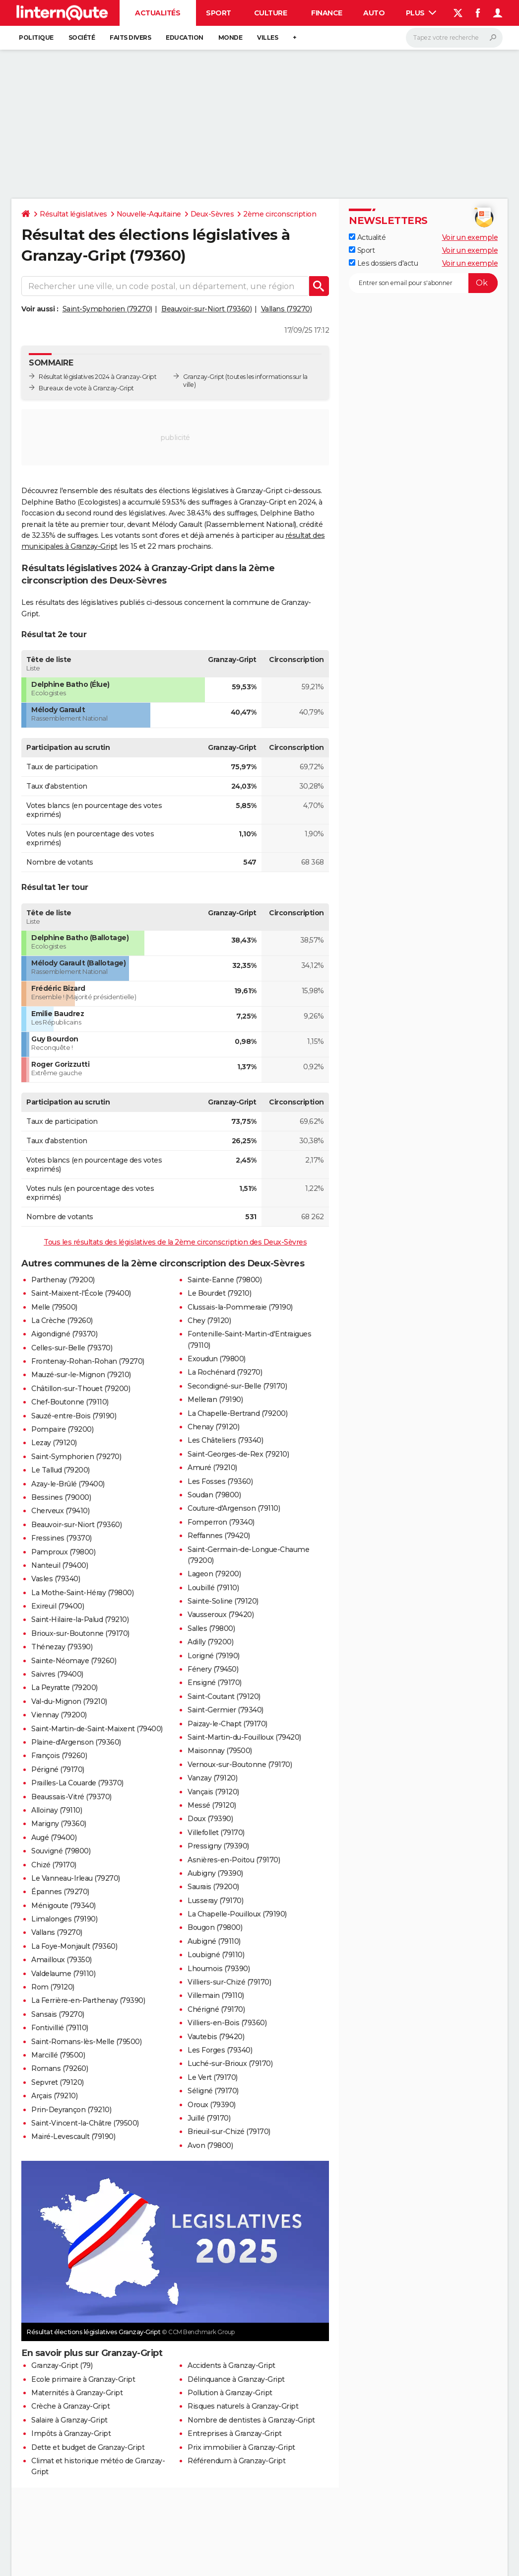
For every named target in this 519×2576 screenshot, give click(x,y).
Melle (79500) (54, 1307)
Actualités (157, 12)
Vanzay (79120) (212, 1777)
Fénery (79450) (213, 1669)
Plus (421, 12)
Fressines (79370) (61, 1538)
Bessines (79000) (61, 1497)
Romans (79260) (59, 2068)
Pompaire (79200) (62, 1429)
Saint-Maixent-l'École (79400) (81, 1293)
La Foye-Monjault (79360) (74, 1946)
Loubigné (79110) (216, 1954)
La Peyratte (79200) (64, 1687)
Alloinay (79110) (56, 1810)
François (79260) (59, 1755)
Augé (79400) (53, 1837)
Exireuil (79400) (57, 1606)
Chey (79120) (209, 1320)
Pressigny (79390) (218, 1845)
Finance (326, 12)
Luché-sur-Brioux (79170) (230, 2063)
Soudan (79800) (214, 1494)
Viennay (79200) (59, 1714)
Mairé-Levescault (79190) (73, 2136)
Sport (218, 12)
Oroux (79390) (212, 2104)
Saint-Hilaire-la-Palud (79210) (80, 1619)
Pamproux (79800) (63, 1551)
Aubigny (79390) (215, 1873)
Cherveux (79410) (60, 1510)
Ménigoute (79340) (63, 1905)
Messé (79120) (212, 1805)
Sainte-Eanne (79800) (224, 1279)
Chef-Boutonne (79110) (70, 1402)
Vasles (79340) (55, 1578)
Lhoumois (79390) (219, 1968)
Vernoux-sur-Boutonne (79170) (240, 1764)
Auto (374, 12)
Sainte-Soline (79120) (223, 1601)
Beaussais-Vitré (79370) (71, 1796)
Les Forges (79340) (220, 2050)
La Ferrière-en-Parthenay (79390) (88, 2000)
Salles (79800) (211, 1628)
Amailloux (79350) (61, 1959)
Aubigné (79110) (214, 1941)
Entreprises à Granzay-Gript (235, 2433)
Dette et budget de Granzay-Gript (87, 2447)
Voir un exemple (470, 237)
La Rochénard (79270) (225, 1372)
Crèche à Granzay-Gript (70, 2406)
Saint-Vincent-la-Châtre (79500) (85, 2123)
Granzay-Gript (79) (61, 2365)
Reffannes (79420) (219, 1535)
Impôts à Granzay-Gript (71, 2433)
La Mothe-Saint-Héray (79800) (82, 1592)
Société (81, 37)
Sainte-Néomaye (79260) (73, 1660)
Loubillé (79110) (213, 1587)
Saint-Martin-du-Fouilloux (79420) (244, 1737)
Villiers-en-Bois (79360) (227, 2022)
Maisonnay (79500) (220, 1750)
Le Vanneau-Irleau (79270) (75, 1878)
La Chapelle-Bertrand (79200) (237, 1413)
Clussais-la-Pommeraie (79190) (240, 1307)
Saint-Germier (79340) (225, 1709)
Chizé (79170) (53, 1864)
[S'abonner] (423, 283)
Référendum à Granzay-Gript (236, 2460)
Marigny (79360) (58, 1823)
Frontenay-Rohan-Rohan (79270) (87, 1361)
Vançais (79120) (213, 1791)
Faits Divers (130, 37)
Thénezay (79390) (61, 1646)
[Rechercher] (454, 38)
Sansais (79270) (57, 2014)
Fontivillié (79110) (59, 2027)
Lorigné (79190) (214, 1655)
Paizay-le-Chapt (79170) (227, 1723)
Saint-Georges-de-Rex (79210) (238, 1454)
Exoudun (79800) (217, 1358)
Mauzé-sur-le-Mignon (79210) (81, 1374)
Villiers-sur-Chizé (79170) (229, 1982)
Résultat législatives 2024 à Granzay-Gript (97, 376)
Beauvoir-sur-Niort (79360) (206, 308)
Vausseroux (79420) (221, 1614)
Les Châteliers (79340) (225, 1440)
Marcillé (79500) (58, 2055)
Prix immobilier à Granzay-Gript (241, 2447)
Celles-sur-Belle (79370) (71, 1347)
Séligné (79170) (213, 2090)
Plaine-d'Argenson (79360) (76, 1742)
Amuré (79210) (212, 1467)
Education (184, 37)
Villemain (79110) (216, 1995)
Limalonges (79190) (64, 1918)
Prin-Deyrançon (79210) (71, 2109)
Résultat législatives (73, 214)
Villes (267, 37)
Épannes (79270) (60, 1891)
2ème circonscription (279, 214)
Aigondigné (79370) (64, 1333)
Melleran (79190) (215, 1399)
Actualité (367, 237)
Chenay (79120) (213, 1426)
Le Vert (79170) (213, 2077)
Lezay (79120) (54, 1442)
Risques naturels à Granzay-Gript (243, 2406)
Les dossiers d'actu (383, 263)
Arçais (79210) (54, 2095)
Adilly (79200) (210, 1641)
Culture (270, 12)
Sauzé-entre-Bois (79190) (73, 1415)
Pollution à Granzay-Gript (230, 2392)
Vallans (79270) (286, 308)
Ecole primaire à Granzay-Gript (83, 2379)
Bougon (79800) (215, 1927)
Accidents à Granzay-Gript (231, 2365)
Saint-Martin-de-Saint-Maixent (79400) (97, 1728)
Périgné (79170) (57, 1769)
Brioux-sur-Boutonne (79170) (80, 1633)
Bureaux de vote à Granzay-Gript (86, 388)
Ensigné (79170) (215, 1682)
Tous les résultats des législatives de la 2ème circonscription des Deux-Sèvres (175, 1242)
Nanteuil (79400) (59, 1565)
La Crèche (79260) (62, 1320)
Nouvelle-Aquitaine (149, 214)
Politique (36, 37)
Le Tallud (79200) (60, 1470)
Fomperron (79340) (221, 1522)
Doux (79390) (210, 1818)
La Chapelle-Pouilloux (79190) (237, 1914)
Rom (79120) (52, 1987)
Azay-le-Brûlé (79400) (68, 1483)
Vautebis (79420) (216, 2036)
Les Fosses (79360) (220, 1481)
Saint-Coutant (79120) (224, 1696)
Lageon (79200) (214, 1573)
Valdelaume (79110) (63, 1973)
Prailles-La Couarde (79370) (77, 1782)
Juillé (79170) (209, 2118)
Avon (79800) (210, 2145)
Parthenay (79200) (63, 1279)
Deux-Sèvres (212, 214)
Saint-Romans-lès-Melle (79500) (86, 2041)
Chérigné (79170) (216, 2009)
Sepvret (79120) (57, 2082)
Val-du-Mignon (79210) (69, 1701)
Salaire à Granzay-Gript (69, 2420)
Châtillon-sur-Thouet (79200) (80, 1388)
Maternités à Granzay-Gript (77, 2392)
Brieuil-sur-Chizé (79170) (229, 2131)
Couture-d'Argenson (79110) (234, 1508)
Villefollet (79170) (216, 1832)
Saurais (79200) (213, 1886)
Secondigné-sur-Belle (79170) (237, 1386)
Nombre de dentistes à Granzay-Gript (251, 2420)
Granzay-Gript (203, 376)
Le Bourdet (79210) (219, 1293)
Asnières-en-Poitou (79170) (234, 1859)
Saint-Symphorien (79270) (107, 308)
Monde (230, 37)
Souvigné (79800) (60, 1850)
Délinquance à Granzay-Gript (236, 2379)
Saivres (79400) (57, 1674)
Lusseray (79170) (215, 1900)
